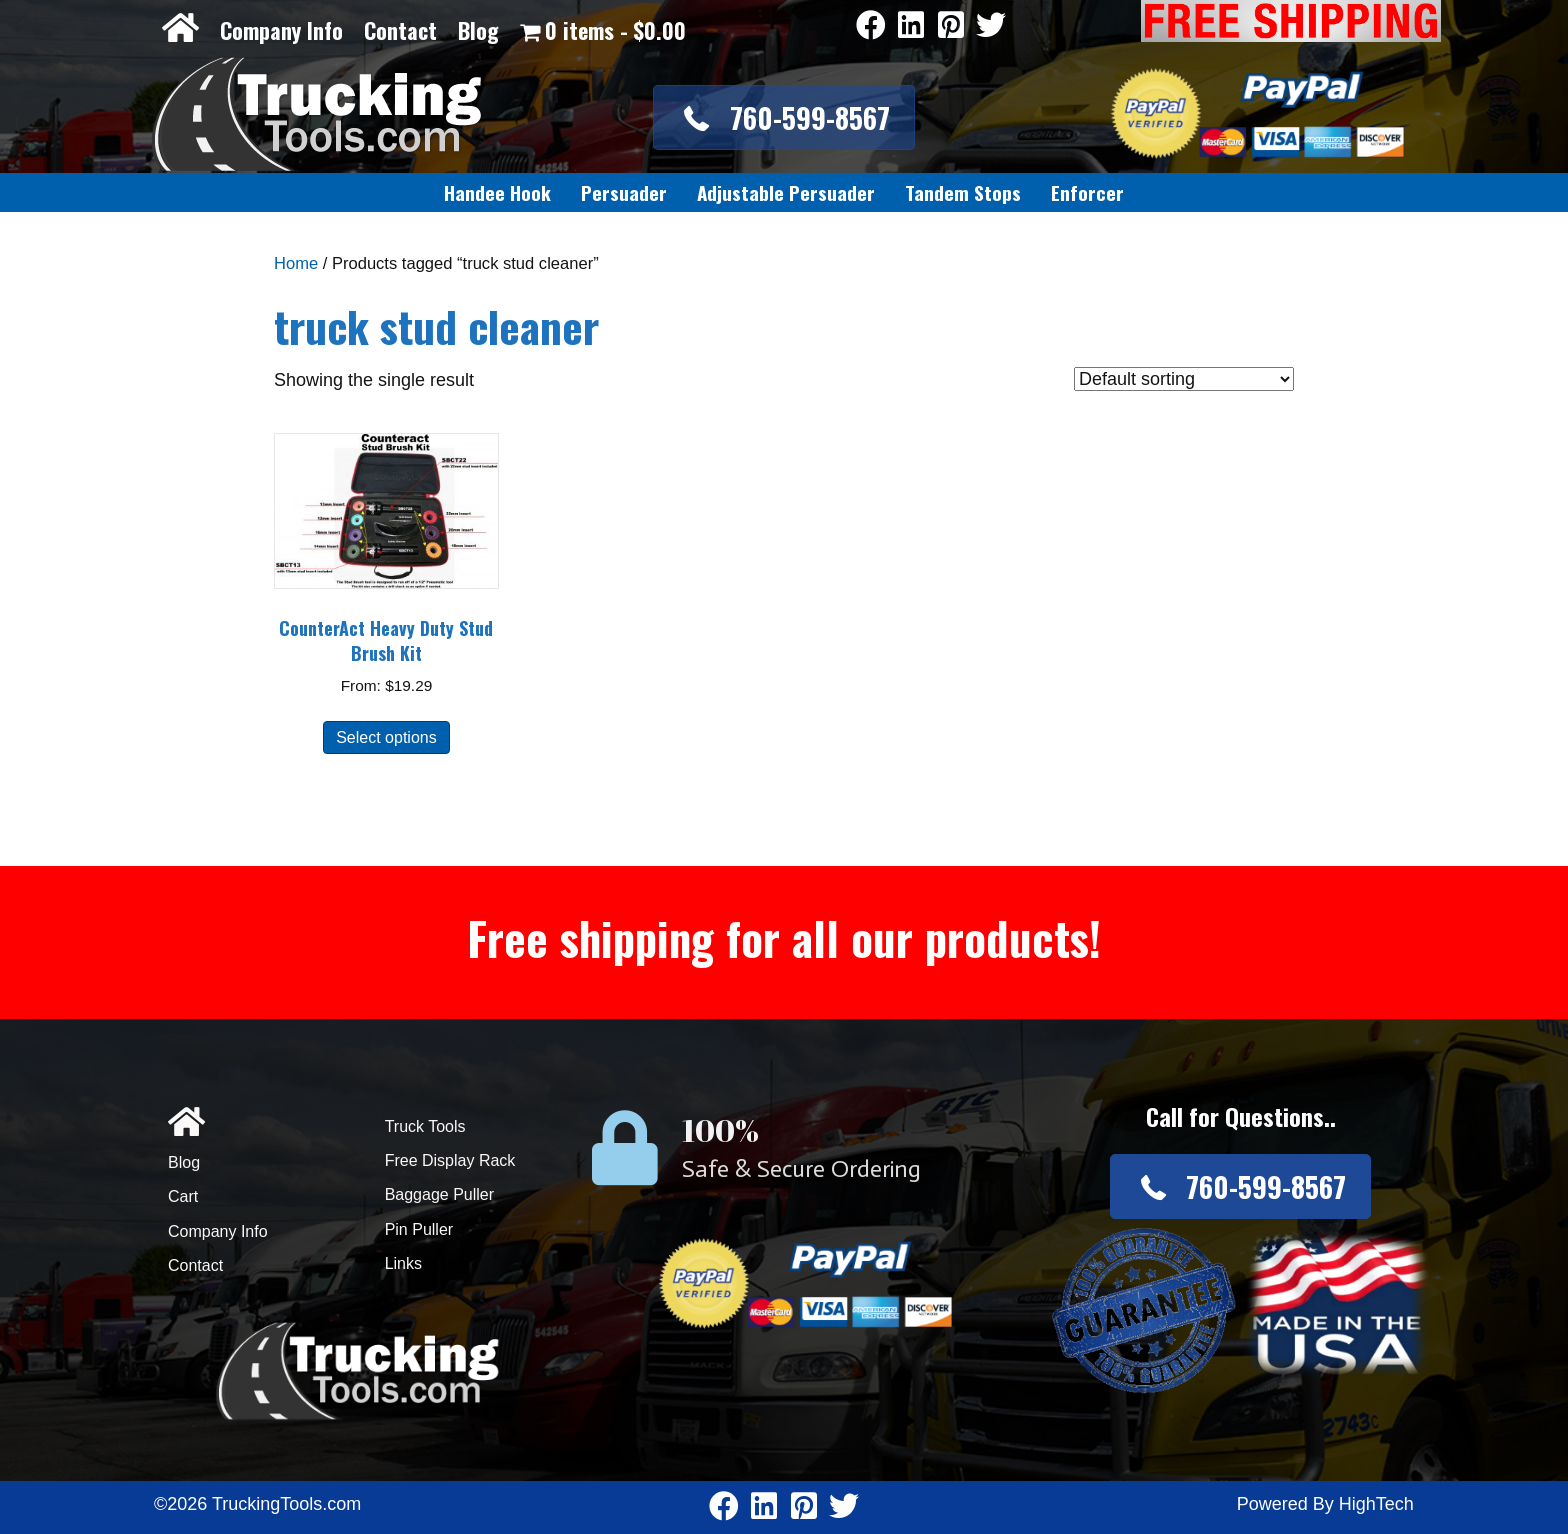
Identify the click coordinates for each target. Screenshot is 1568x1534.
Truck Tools (425, 1126)
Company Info (281, 30)
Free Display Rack (450, 1160)
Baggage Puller (439, 1194)
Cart (183, 1196)
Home (296, 263)
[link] (497, 193)
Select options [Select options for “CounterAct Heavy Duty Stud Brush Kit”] (386, 737)
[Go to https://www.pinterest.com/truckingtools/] (951, 26)
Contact (400, 30)
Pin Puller (419, 1229)
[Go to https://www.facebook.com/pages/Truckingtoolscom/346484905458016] (871, 26)
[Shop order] (1184, 379)
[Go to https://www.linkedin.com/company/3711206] (911, 26)
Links (403, 1263)
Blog (478, 30)
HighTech (1376, 1504)
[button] (783, 117)
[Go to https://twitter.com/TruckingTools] (991, 26)
